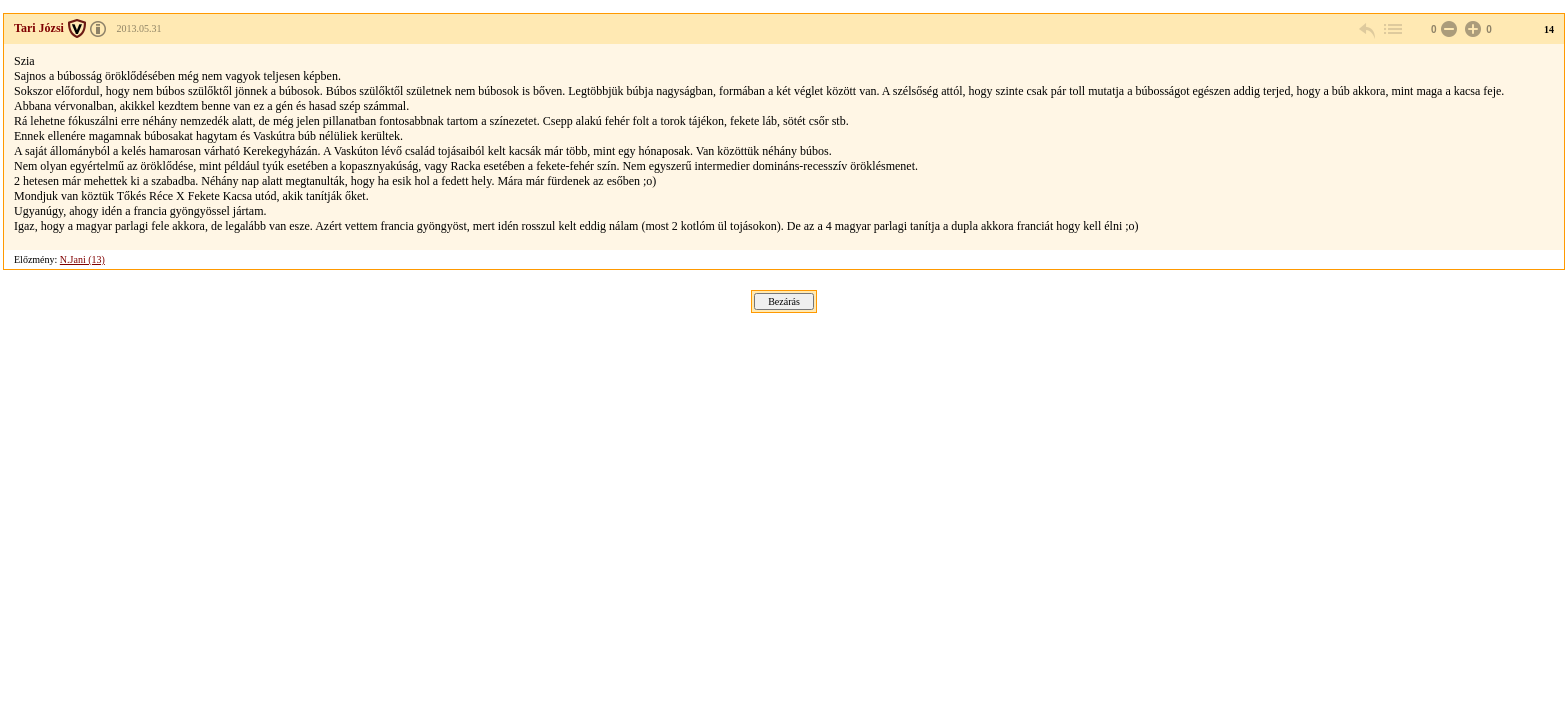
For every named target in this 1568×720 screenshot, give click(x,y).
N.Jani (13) (82, 259)
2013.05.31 (138, 28)
